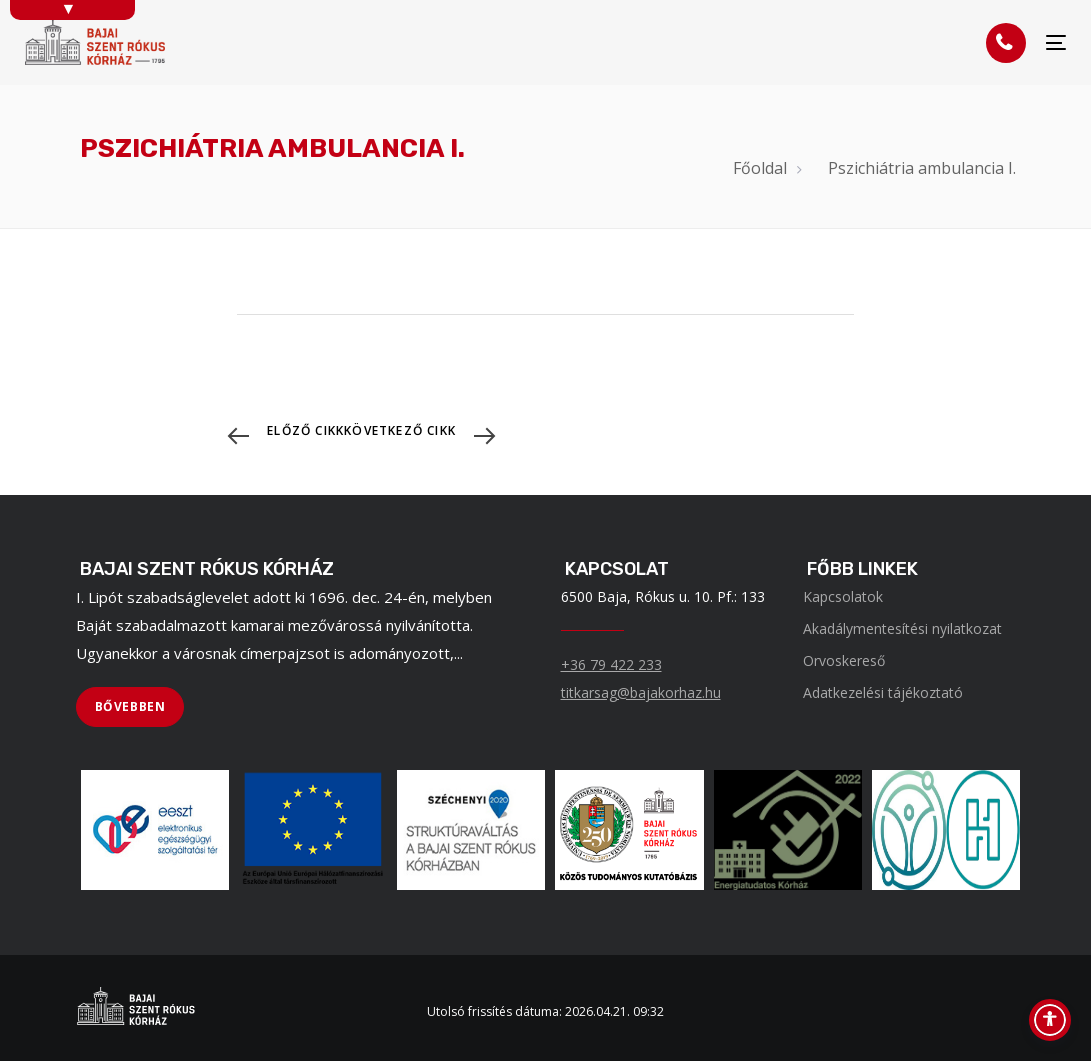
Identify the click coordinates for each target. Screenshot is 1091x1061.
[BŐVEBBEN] (130, 707)
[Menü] (1056, 42)
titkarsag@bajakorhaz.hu (641, 692)
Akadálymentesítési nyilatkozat (902, 628)
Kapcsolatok (843, 596)
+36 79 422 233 (611, 664)
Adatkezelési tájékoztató (883, 692)
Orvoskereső (844, 660)
